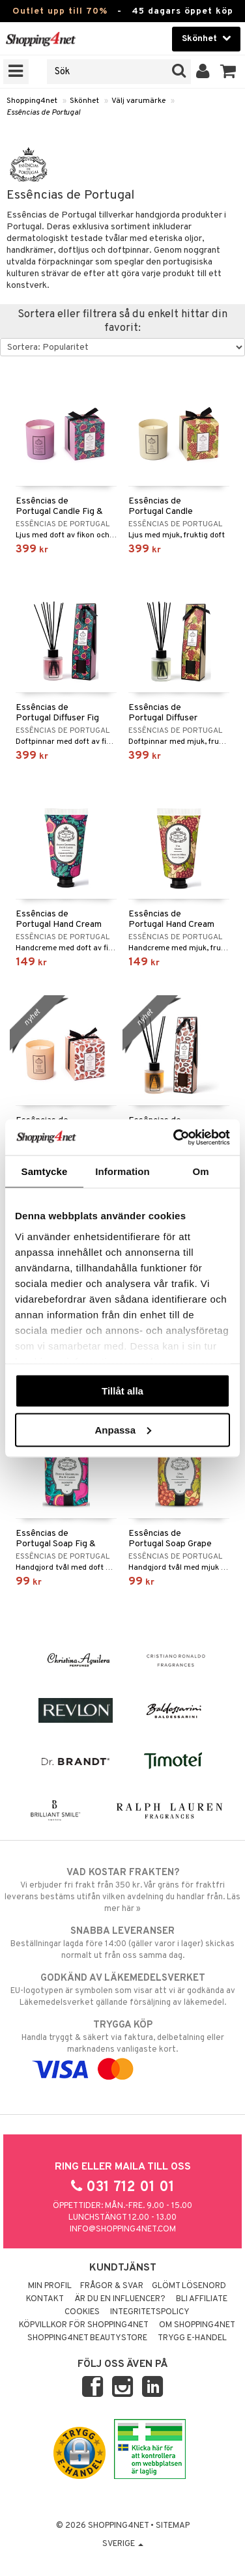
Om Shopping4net (197, 2325)
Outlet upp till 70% (60, 11)
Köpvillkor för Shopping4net (84, 2325)
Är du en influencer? (120, 2299)
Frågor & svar (111, 2286)
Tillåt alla (122, 1390)
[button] (228, 71)
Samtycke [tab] (45, 1171)
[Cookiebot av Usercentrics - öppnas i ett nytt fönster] (174, 1137)
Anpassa (122, 1429)
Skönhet (84, 101)
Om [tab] (200, 1171)
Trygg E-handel (192, 2338)
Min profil (50, 2286)
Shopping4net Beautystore (87, 2338)
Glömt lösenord (189, 2286)
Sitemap (173, 2526)
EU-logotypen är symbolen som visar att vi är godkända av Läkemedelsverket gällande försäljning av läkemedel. (122, 1990)
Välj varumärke (138, 101)
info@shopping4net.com (123, 2229)
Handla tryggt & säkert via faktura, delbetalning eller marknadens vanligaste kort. (122, 2047)
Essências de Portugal (43, 112)
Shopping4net (32, 101)
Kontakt (45, 2299)
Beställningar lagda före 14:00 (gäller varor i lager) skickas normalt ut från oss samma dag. (122, 1943)
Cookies (82, 2312)
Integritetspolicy (150, 2312)
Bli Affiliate (201, 2299)
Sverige (122, 2544)
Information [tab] (122, 1171)
